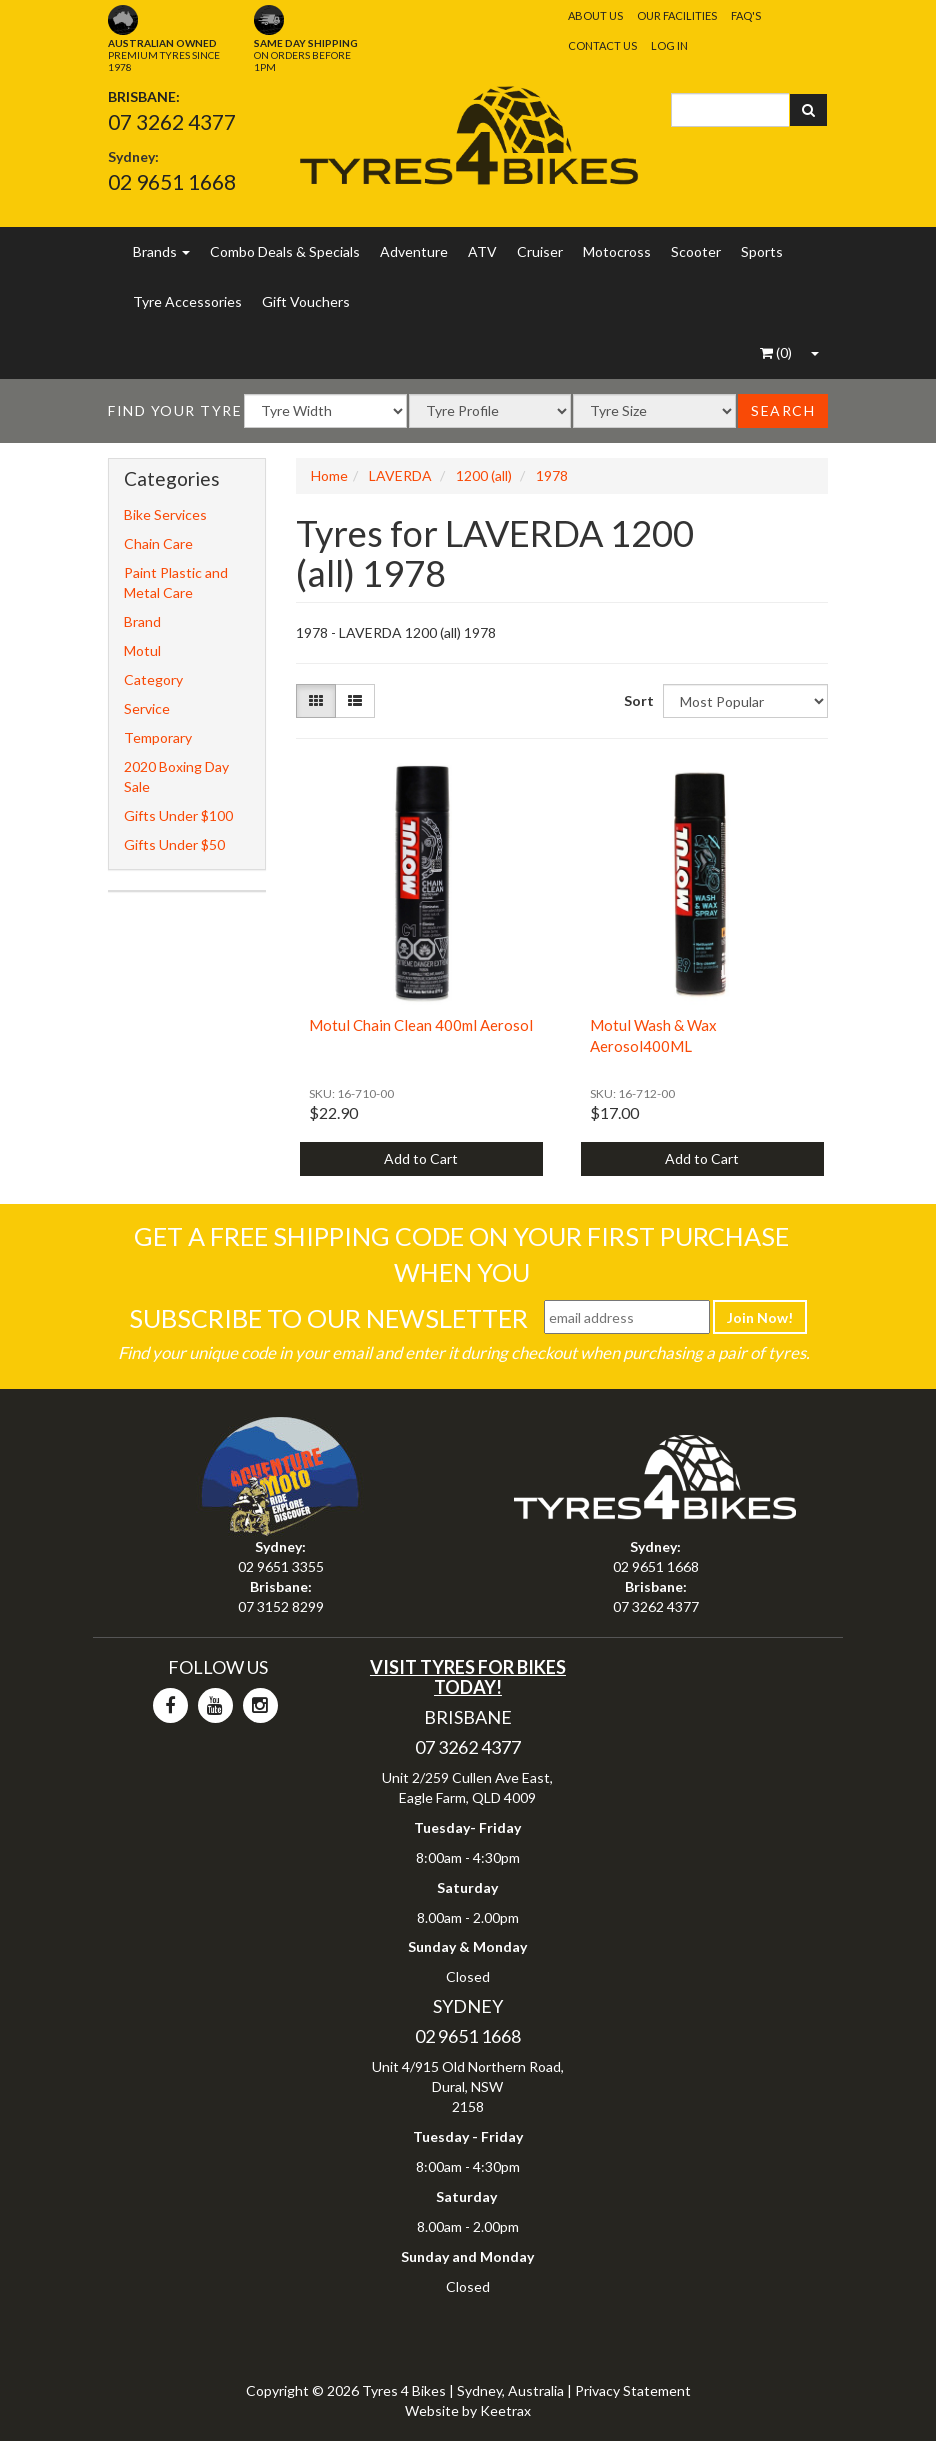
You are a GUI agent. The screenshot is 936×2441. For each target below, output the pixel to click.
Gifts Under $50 (174, 844)
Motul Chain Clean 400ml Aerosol (421, 1025)
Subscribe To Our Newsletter (328, 1318)
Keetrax (505, 2410)
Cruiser (540, 251)
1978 (552, 475)
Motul (142, 650)
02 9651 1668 (172, 181)
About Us (595, 15)
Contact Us (602, 45)
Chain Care (158, 543)
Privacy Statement (633, 2390)
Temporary (158, 737)
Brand (142, 621)
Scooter (696, 251)
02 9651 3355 (281, 1566)
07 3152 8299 (281, 1606)
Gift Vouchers (306, 301)
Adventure (414, 251)
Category (153, 679)
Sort (636, 700)
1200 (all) (484, 475)
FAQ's (746, 15)
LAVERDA (400, 475)
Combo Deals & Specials (285, 251)
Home (329, 475)
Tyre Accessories (187, 301)
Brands (161, 251)
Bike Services (165, 514)
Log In (669, 45)
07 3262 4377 (172, 121)
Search (783, 410)
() (776, 352)
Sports (762, 251)
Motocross (617, 251)
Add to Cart (421, 1158)
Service (147, 708)
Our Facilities (677, 15)
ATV (482, 251)
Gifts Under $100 (178, 815)
